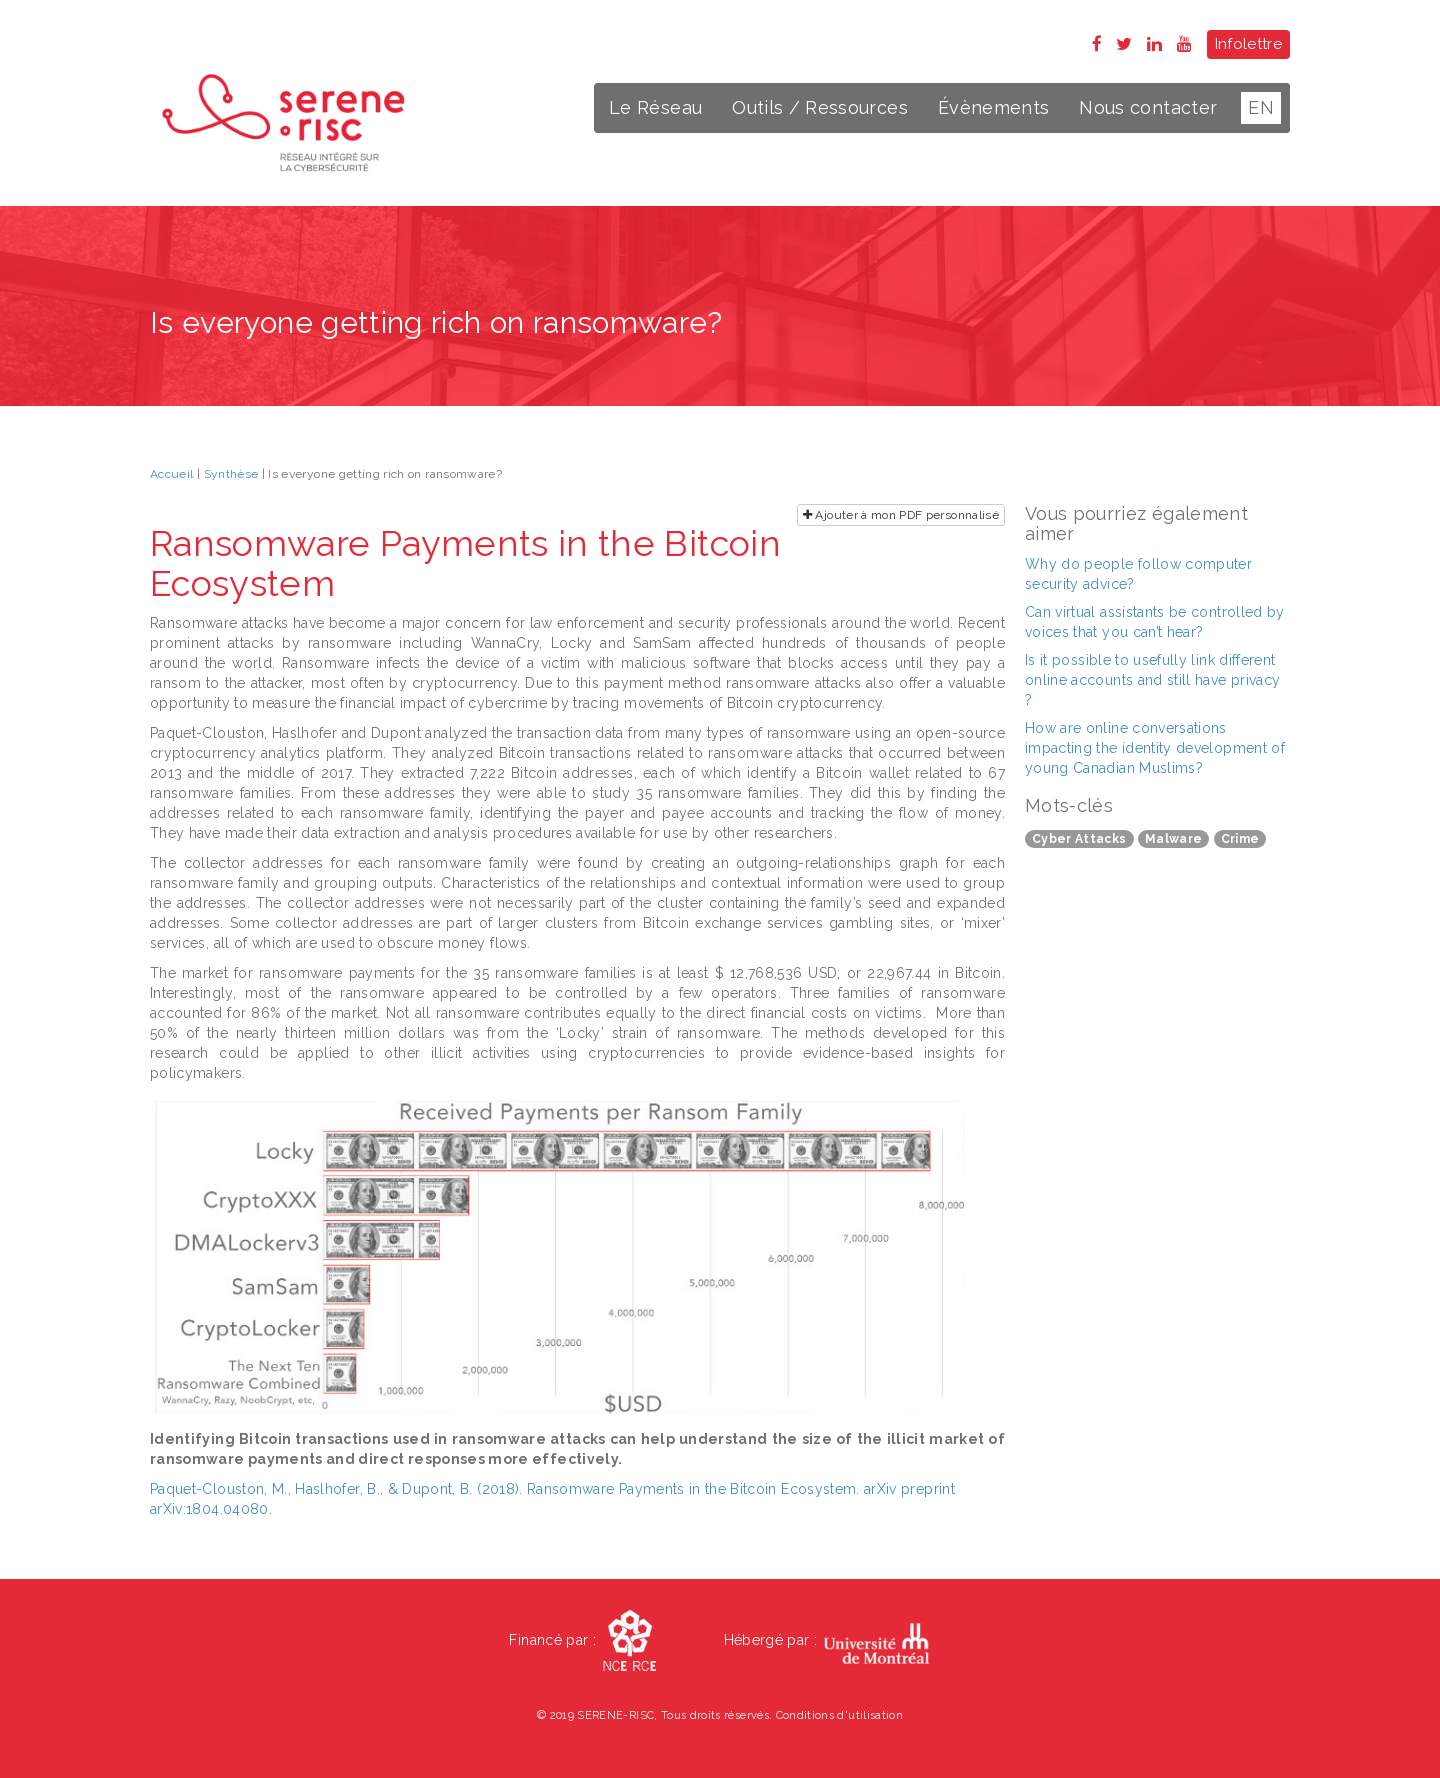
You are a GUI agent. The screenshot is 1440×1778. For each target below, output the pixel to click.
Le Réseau (655, 107)
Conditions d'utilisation (839, 1715)
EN (1261, 107)
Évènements (994, 107)
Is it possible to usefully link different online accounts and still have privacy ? (1152, 680)
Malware (1173, 839)
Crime (1240, 839)
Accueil (171, 474)
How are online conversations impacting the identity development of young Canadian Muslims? (1155, 748)
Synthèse (231, 474)
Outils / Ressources (820, 107)
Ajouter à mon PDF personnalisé (901, 515)
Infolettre (1249, 44)
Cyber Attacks (1079, 839)
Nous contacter (1148, 107)
